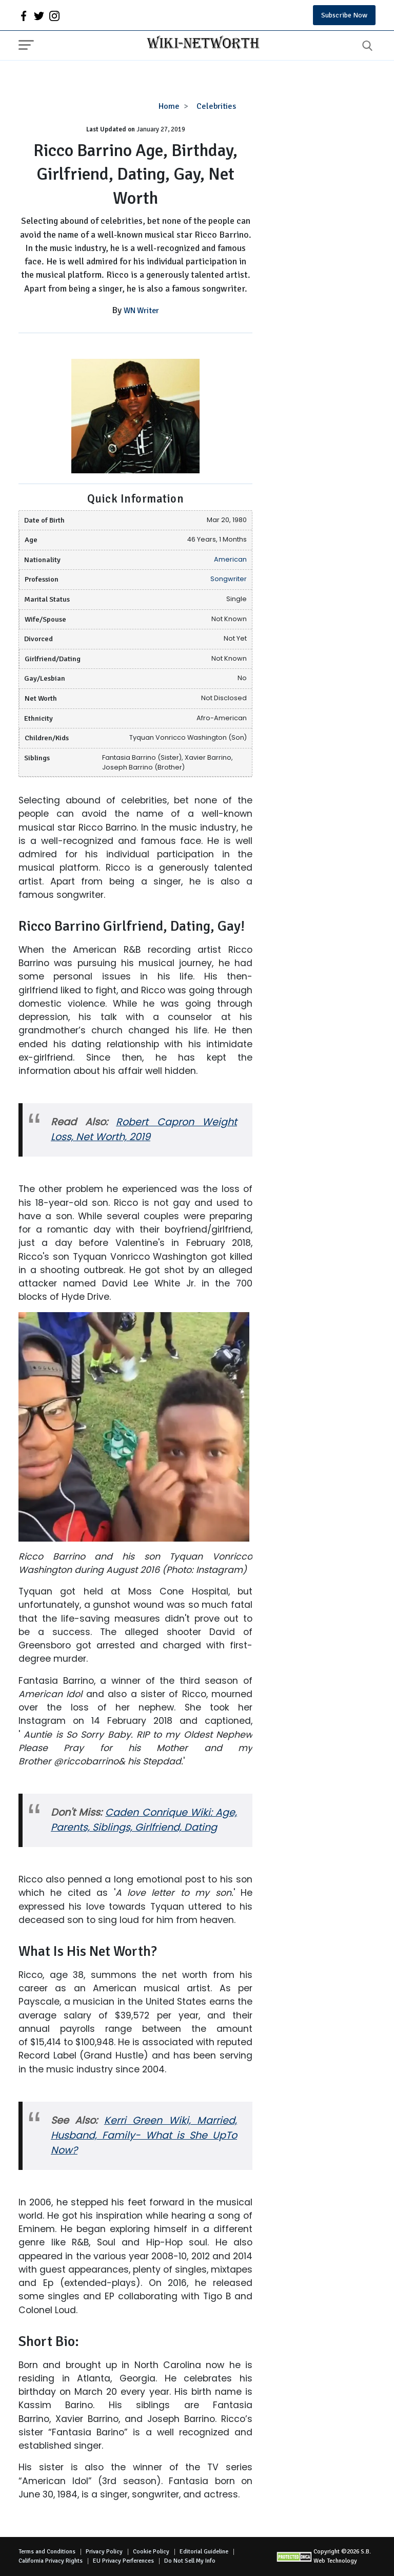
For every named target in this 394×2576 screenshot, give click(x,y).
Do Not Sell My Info (189, 2561)
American (230, 559)
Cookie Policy (151, 2551)
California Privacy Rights (50, 2561)
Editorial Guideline (204, 2551)
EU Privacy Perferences (123, 2561)
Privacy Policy (104, 2551)
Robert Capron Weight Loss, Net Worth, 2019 (144, 1129)
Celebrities (216, 106)
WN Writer (141, 310)
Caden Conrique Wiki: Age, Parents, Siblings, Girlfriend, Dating (144, 1819)
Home (169, 106)
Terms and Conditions (46, 2551)
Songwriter (228, 578)
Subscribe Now (344, 15)
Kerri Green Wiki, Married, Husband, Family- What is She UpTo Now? (144, 2135)
